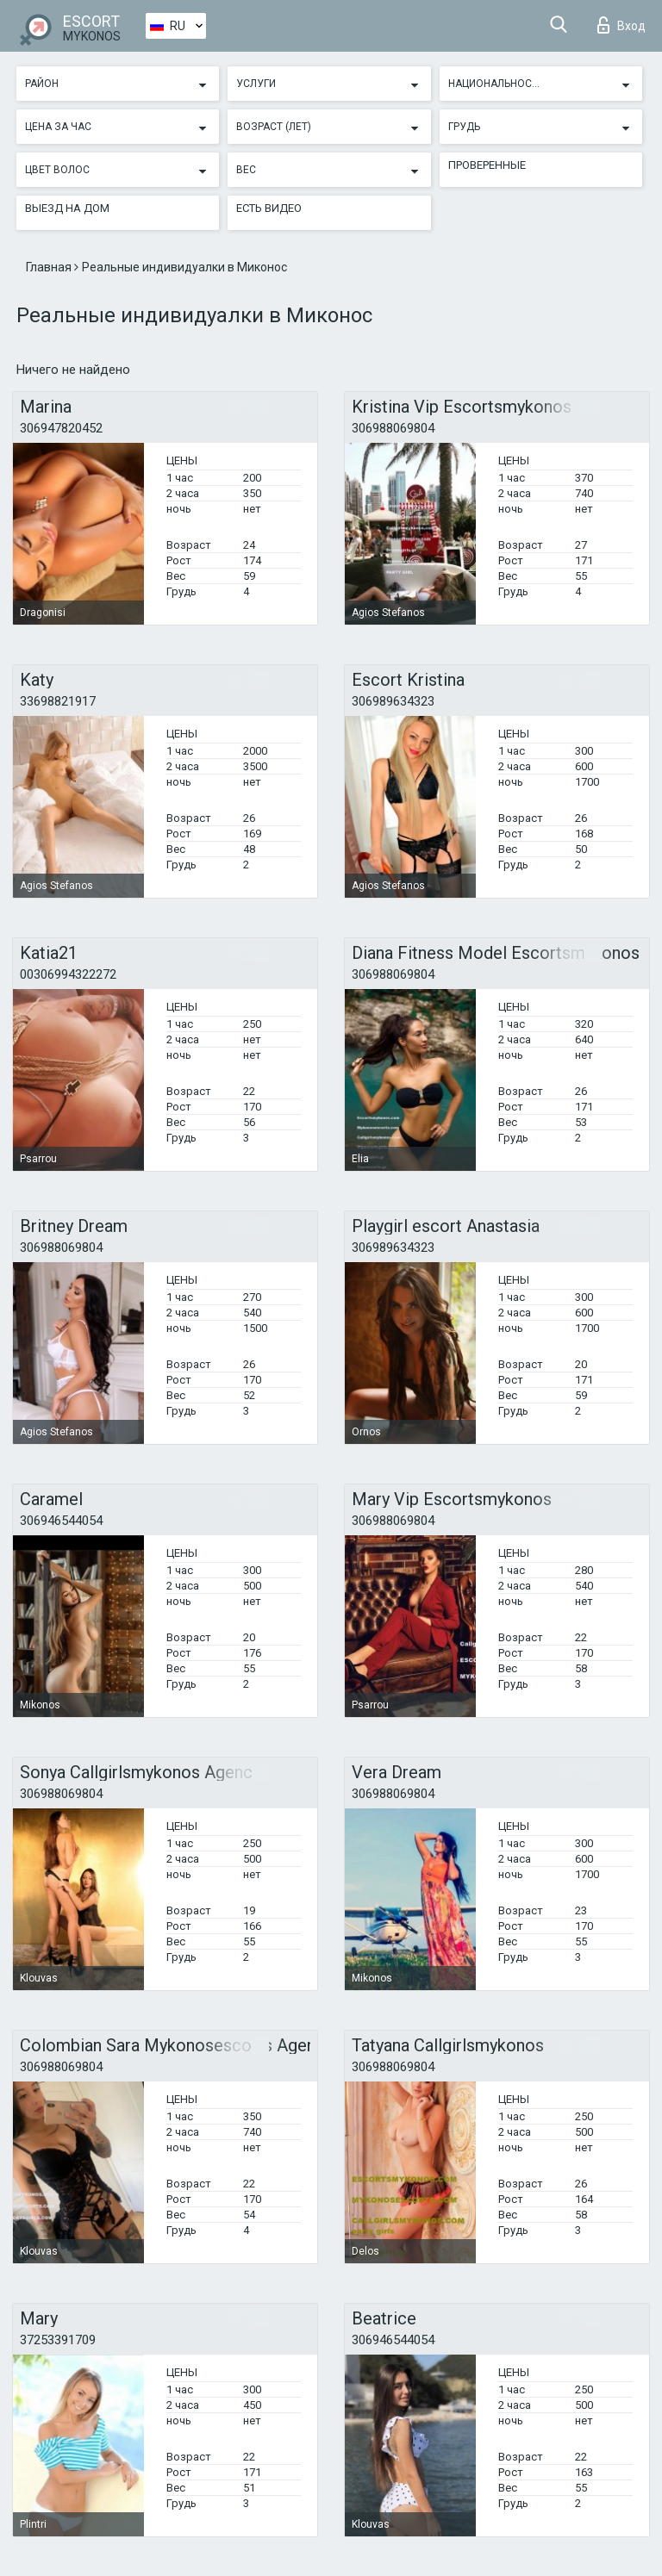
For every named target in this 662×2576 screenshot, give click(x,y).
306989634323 (393, 701)
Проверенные (487, 165)
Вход (621, 25)
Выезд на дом (67, 208)
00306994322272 (68, 974)
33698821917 (58, 701)
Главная (50, 267)
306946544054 (61, 1520)
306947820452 (61, 428)
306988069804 (393, 428)
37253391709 (58, 2340)
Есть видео (269, 208)
